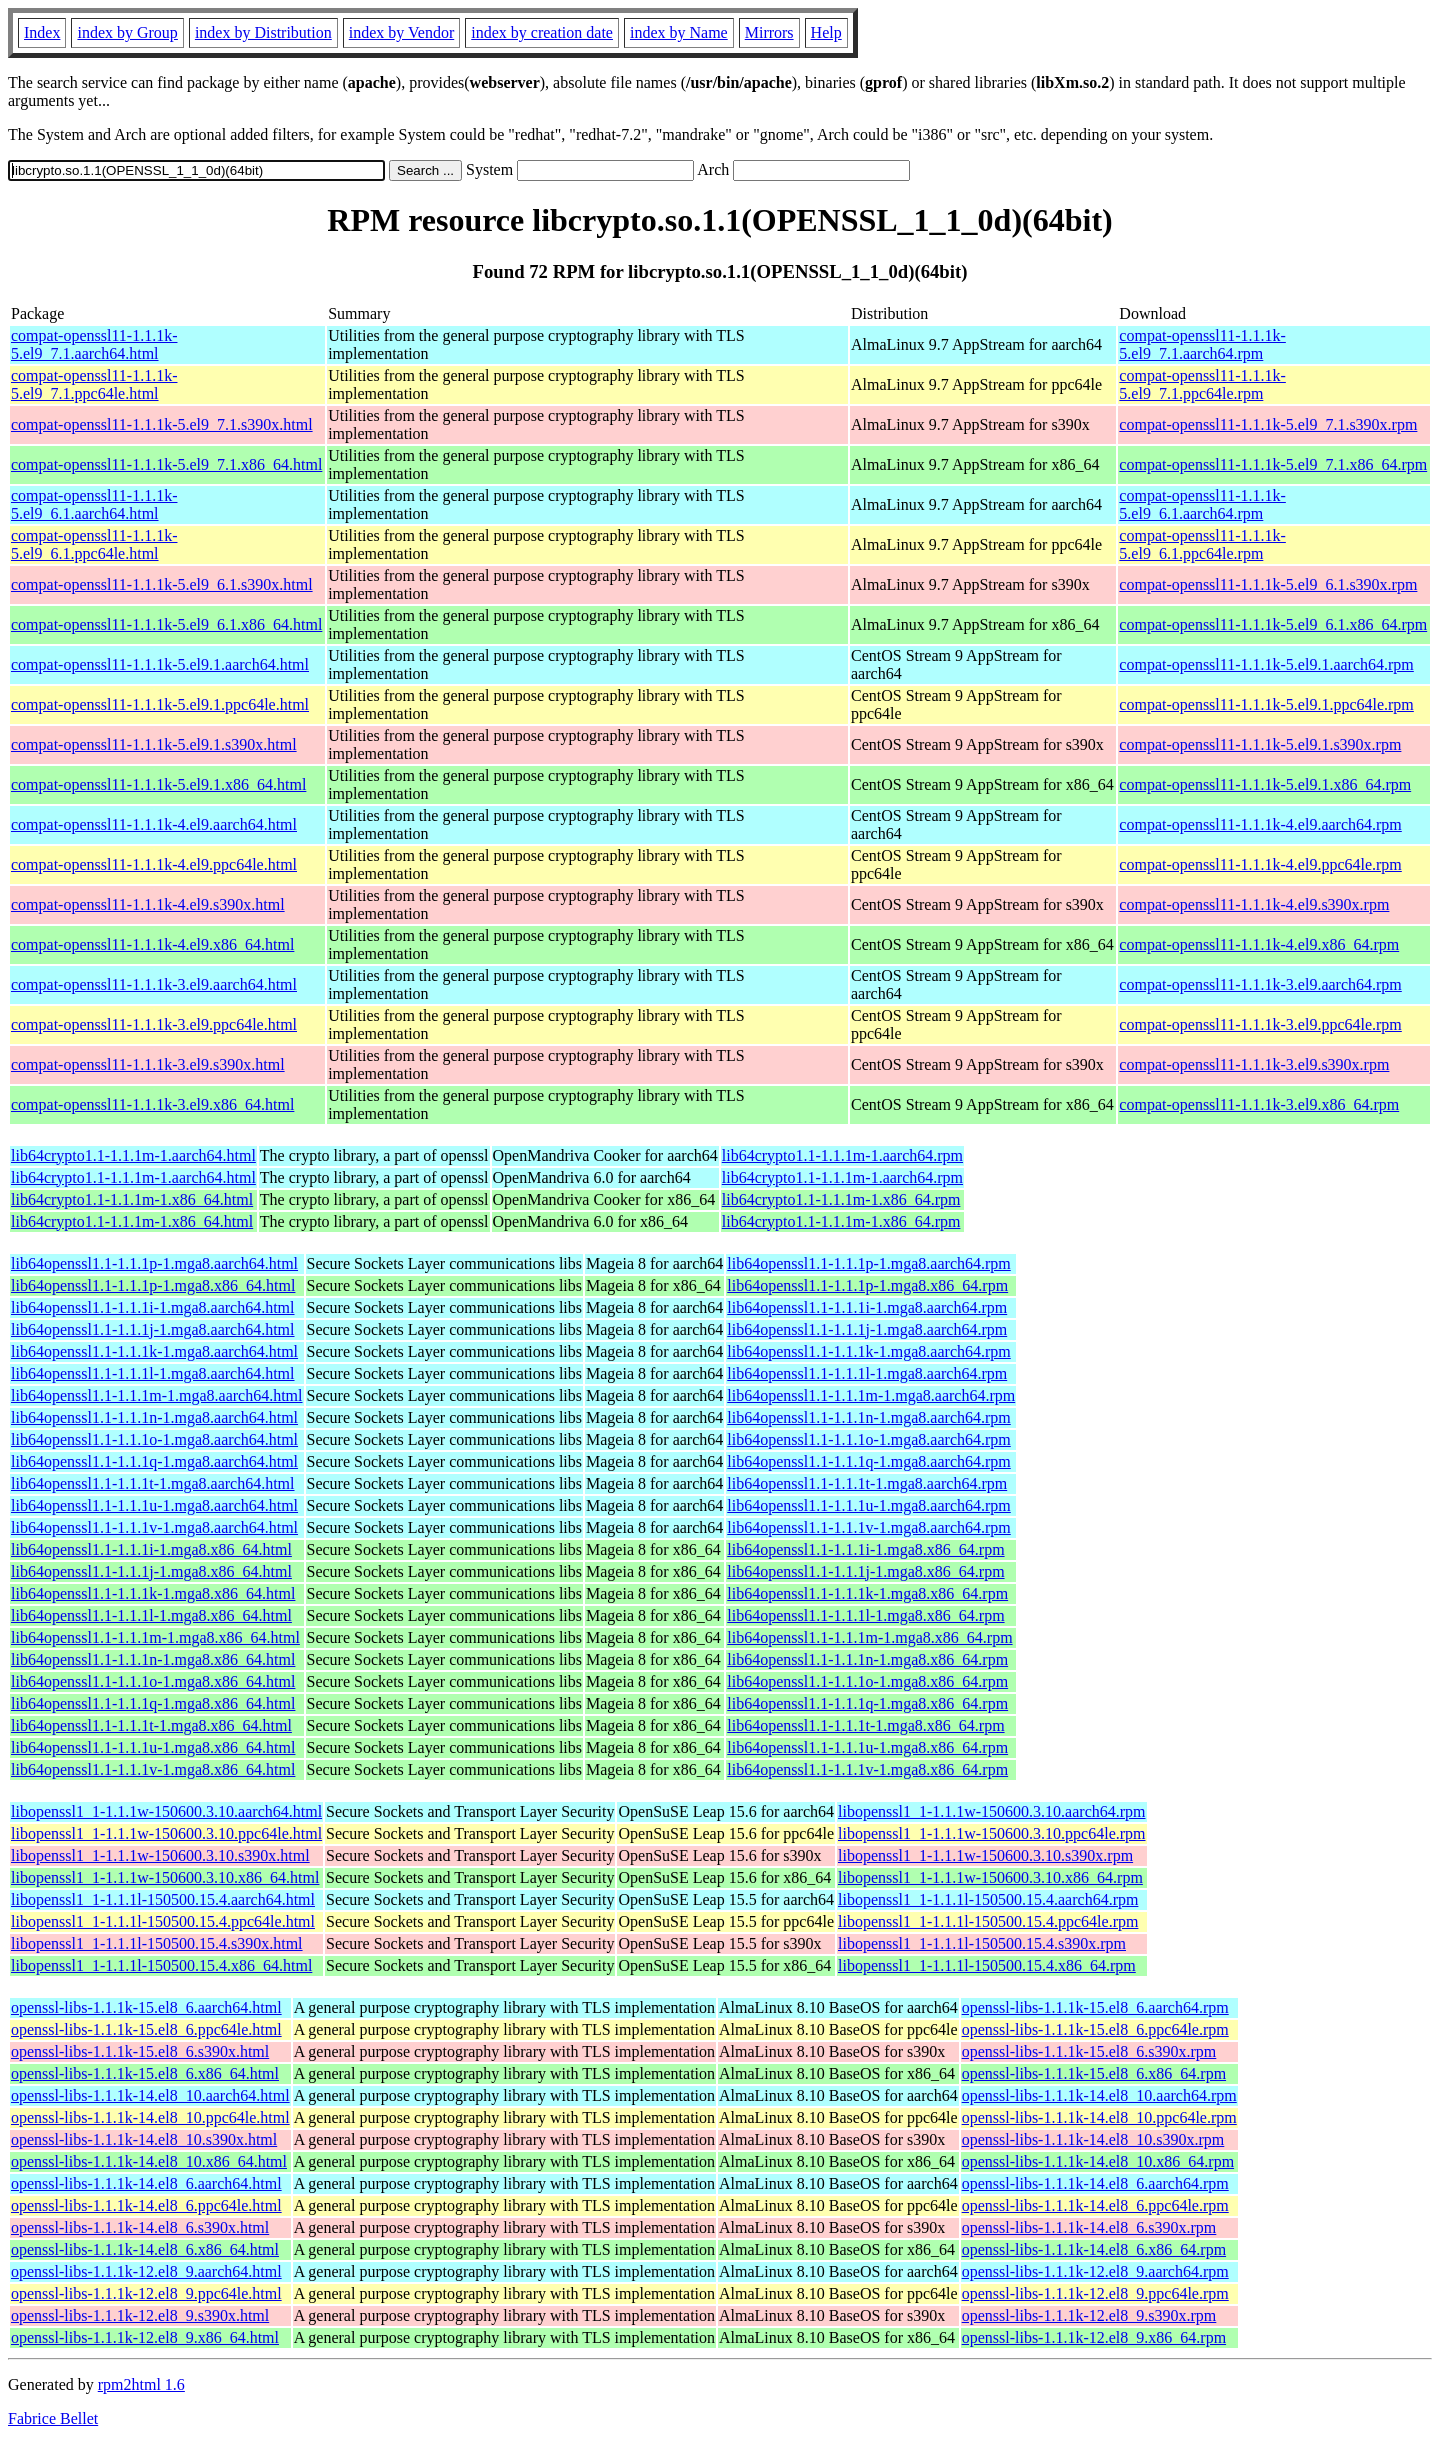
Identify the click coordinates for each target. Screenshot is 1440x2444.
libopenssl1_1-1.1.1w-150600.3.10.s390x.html (160, 1855)
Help (826, 32)
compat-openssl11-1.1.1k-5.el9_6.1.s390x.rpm (1268, 584)
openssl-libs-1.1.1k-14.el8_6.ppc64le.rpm (1095, 2205)
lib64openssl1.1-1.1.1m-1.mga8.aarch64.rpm (871, 1395)
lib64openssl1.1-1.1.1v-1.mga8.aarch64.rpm (869, 1527)
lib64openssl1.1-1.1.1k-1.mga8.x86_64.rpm (867, 1593)
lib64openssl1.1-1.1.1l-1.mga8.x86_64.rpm (865, 1615)
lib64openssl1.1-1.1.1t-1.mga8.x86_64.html (151, 1725)
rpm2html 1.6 (141, 2384)
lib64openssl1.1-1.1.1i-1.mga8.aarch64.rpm (867, 1307)
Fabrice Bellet (53, 2418)
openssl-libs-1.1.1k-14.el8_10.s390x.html (144, 2139)
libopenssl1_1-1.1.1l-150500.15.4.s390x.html (157, 1943)
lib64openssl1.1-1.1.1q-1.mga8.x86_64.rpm (867, 1703)
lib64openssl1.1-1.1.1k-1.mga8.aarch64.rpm (869, 1351)
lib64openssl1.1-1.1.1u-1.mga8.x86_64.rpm (867, 1747)
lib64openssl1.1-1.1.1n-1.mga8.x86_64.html (153, 1659)
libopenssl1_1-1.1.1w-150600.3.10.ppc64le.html (166, 1833)
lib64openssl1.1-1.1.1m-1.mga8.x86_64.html (155, 1637)
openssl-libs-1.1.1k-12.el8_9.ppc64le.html (146, 2293)
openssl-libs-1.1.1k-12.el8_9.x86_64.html (145, 2337)
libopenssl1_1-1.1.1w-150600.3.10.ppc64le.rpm (992, 1833)
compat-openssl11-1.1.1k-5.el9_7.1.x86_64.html (166, 464)
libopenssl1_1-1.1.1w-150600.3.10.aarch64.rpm (992, 1811)
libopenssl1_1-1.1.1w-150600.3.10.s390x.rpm (985, 1855)
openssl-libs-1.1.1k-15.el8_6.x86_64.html (145, 2073)
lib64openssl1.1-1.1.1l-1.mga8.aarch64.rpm (867, 1373)
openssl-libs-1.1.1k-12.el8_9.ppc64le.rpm (1095, 2293)
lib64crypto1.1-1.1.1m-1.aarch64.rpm (842, 1155)
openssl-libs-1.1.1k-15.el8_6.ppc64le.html (146, 2029)
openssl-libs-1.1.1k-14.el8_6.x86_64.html (145, 2249)
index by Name (679, 32)
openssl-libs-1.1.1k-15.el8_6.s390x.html (140, 2051)
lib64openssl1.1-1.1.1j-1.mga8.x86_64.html (151, 1571)
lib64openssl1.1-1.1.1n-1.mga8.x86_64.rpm (867, 1659)
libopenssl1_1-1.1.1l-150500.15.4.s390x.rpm (982, 1943)
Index (42, 32)
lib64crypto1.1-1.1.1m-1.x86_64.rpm (841, 1199)
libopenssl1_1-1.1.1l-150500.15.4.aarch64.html (163, 1899)
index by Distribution (263, 32)
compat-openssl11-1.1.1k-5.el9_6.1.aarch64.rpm (1202, 504)
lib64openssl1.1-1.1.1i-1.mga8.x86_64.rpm (865, 1549)
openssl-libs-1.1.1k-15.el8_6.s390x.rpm (1089, 2051)
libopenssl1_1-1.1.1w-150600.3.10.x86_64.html (165, 1877)
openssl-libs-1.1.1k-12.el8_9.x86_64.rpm (1094, 2337)
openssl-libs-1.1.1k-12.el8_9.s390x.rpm (1089, 2315)
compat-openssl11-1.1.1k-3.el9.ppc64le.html (154, 1024)
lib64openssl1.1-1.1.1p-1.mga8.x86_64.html (153, 1285)
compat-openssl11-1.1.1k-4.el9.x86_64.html (152, 944)
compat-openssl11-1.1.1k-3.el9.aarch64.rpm (1260, 984)
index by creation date (542, 32)
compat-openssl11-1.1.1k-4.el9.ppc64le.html (154, 864)
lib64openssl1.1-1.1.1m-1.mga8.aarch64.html (157, 1395)
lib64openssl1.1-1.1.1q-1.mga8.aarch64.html (154, 1461)
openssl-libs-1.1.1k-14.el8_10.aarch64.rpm (1099, 2095)
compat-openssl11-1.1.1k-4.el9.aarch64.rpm (1260, 824)
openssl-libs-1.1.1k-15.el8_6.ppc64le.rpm (1095, 2029)
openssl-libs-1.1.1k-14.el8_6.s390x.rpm (1089, 2227)
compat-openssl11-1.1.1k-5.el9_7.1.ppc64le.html (94, 384)
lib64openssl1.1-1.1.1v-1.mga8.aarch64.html (154, 1527)
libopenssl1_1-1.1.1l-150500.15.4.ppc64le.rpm (988, 1921)
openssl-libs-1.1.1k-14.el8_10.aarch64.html (150, 2095)
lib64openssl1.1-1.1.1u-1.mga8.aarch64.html (154, 1505)
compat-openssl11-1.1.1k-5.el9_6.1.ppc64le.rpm (1202, 544)
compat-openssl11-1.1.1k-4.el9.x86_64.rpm (1259, 944)
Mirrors (769, 32)
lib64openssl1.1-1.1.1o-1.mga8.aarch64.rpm (869, 1439)
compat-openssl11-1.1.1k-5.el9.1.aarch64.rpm (1266, 664)
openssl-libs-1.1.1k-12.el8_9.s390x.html (140, 2315)
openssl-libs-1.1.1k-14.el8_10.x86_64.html (149, 2161)
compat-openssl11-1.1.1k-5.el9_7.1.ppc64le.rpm (1202, 384)
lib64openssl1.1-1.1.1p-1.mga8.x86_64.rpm (867, 1285)
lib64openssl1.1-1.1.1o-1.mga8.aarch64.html (154, 1439)
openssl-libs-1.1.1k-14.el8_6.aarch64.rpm (1095, 2183)
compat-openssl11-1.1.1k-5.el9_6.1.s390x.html (162, 584)
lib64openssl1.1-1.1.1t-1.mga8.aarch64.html (153, 1483)
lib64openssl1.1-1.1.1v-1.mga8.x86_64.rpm (867, 1769)
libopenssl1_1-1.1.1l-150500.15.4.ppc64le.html (163, 1921)
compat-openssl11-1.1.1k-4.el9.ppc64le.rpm (1260, 864)
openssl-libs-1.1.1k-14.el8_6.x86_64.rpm (1094, 2249)
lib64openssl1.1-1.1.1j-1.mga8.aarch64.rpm (867, 1329)
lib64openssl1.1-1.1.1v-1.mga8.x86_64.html (153, 1769)
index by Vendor (401, 32)
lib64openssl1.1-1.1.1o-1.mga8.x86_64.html (153, 1681)
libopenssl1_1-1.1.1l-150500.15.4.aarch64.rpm (988, 1899)
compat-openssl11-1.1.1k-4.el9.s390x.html (148, 904)
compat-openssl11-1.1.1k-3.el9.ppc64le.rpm (1260, 1024)
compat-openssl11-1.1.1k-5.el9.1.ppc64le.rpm (1266, 704)
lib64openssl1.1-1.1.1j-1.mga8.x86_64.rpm (865, 1571)
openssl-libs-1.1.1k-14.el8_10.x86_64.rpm (1098, 2161)
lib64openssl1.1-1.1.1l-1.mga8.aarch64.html (153, 1373)
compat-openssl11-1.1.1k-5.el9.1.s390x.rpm (1260, 744)
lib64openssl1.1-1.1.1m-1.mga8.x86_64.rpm (869, 1637)
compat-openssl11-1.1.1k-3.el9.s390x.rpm (1254, 1064)
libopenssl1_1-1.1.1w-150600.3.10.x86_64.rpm (990, 1877)
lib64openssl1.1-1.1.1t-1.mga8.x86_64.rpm (865, 1725)
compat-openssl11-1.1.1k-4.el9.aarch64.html (154, 824)
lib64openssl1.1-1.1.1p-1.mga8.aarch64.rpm (869, 1263)
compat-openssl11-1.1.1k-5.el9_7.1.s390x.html (162, 424)
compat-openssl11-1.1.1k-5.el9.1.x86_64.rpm (1265, 784)
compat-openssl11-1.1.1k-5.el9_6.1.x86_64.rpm (1273, 624)
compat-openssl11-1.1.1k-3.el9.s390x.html (148, 1064)
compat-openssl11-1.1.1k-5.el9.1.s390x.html (154, 744)
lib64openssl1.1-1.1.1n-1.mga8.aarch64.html (154, 1417)
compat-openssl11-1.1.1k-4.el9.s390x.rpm (1254, 904)
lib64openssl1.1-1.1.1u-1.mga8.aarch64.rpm (869, 1505)
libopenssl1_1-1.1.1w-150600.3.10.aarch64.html (166, 1811)
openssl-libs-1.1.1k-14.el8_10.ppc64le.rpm (1099, 2117)
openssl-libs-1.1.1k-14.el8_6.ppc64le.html (146, 2205)
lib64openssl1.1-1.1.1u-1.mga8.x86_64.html (153, 1747)
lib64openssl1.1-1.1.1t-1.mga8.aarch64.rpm (867, 1483)
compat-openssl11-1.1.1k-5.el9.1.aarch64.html (160, 664)
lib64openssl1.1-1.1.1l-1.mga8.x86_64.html (151, 1615)
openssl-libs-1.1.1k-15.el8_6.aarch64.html (146, 2007)
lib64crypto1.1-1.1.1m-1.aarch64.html (133, 1155)
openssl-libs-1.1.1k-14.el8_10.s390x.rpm (1093, 2139)
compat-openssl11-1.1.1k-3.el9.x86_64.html (152, 1104)
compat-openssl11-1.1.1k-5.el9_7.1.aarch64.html (94, 344)
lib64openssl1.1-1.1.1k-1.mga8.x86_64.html (153, 1593)
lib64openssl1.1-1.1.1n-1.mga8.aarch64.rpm (869, 1417)
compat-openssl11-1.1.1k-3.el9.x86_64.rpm (1259, 1104)
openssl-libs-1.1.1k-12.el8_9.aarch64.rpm (1095, 2271)
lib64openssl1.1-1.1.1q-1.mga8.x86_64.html (153, 1703)
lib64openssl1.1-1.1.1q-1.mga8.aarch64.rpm (869, 1461)
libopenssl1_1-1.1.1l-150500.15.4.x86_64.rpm (987, 1965)
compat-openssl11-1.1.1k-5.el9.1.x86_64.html (158, 784)
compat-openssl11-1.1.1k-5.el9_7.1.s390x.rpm (1268, 424)
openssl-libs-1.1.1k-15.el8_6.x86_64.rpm (1094, 2073)
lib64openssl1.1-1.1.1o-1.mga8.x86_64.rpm (867, 1681)
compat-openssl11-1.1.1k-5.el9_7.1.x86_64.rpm (1273, 464)
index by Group (127, 32)
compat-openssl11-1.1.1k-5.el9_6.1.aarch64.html (94, 504)
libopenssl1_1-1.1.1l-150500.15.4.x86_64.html (161, 1965)
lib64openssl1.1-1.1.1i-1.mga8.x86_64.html (151, 1549)
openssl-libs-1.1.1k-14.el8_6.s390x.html (140, 2227)
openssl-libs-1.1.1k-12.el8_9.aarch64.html (146, 2271)
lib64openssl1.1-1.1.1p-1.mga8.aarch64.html (154, 1263)
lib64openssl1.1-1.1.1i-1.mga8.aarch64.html (153, 1307)
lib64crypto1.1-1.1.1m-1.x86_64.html (132, 1199)
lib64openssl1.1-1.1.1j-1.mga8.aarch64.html (153, 1329)
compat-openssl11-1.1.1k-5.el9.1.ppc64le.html (160, 704)
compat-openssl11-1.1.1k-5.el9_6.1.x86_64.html (166, 624)
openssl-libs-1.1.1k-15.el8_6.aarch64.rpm (1095, 2007)
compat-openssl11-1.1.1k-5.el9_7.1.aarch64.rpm (1202, 344)
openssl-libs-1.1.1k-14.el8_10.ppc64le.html (150, 2117)
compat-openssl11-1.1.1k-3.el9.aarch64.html (154, 984)
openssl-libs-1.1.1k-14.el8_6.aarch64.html (146, 2183)
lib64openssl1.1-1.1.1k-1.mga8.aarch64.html (154, 1351)
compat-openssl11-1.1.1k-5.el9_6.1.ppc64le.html (94, 544)
